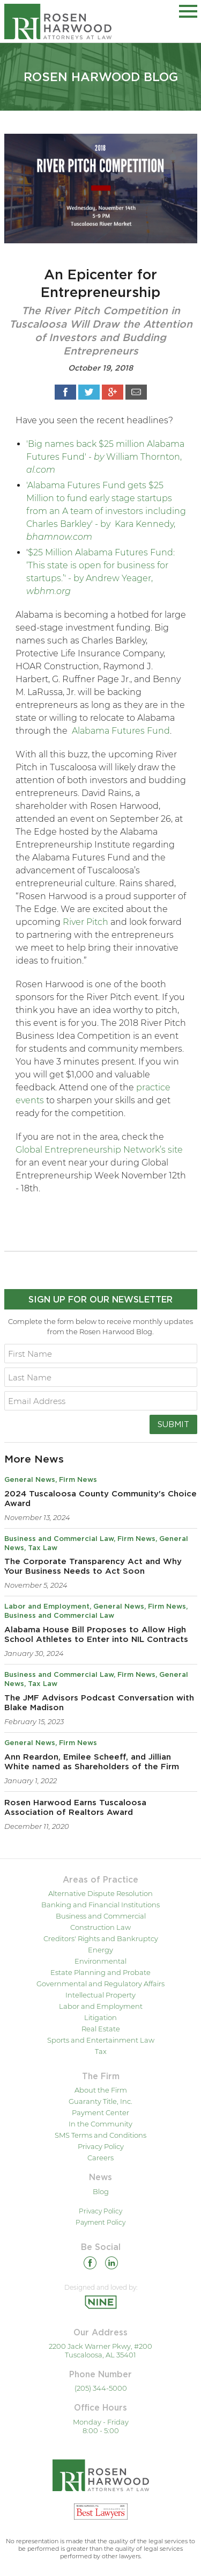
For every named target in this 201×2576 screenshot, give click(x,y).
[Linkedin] (111, 2265)
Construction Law (100, 1927)
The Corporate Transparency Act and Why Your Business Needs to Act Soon (93, 1566)
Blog (101, 2191)
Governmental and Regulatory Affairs (100, 1983)
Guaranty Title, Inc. (100, 2101)
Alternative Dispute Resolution (100, 1893)
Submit (173, 1424)
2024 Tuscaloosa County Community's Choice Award (100, 1499)
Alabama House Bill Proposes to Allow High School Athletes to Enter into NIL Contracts (96, 1635)
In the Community (100, 2123)
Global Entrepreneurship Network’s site (99, 1150)
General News (29, 1480)
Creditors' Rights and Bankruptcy (100, 1938)
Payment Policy (100, 2222)
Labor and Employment (47, 1606)
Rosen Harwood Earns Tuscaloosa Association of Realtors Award (75, 1808)
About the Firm (101, 2090)
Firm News (78, 1480)
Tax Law (42, 1548)
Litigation (100, 2017)
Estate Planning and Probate (100, 1972)
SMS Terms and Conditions (100, 2135)
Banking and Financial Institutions (100, 1904)
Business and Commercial (101, 1916)
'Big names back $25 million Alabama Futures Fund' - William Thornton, (105, 457)
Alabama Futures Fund (121, 731)
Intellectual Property (100, 1995)
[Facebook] (90, 2265)
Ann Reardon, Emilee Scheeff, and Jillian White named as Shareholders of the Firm (91, 1762)
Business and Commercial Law (59, 1539)
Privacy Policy (101, 2146)
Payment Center (100, 2112)
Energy (100, 1949)
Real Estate (100, 2028)
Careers (100, 2157)
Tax (101, 2051)
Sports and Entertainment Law (100, 2040)
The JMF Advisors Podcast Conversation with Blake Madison (99, 1703)
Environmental (100, 1961)
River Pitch (85, 922)
